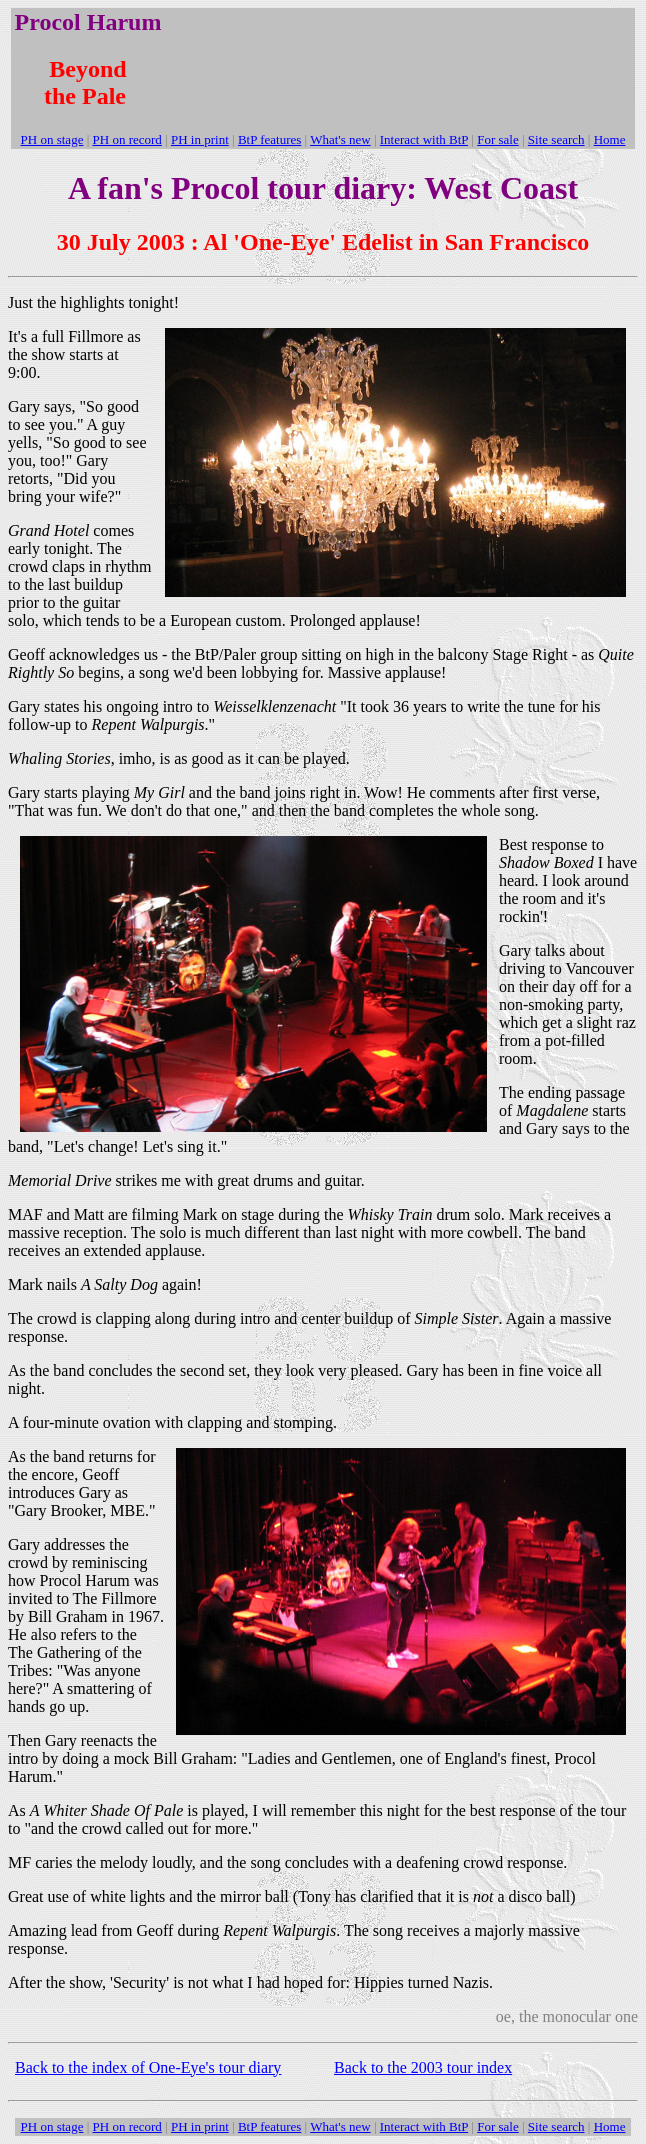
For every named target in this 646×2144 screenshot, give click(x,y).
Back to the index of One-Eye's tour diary (148, 2067)
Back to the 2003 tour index (423, 2067)
